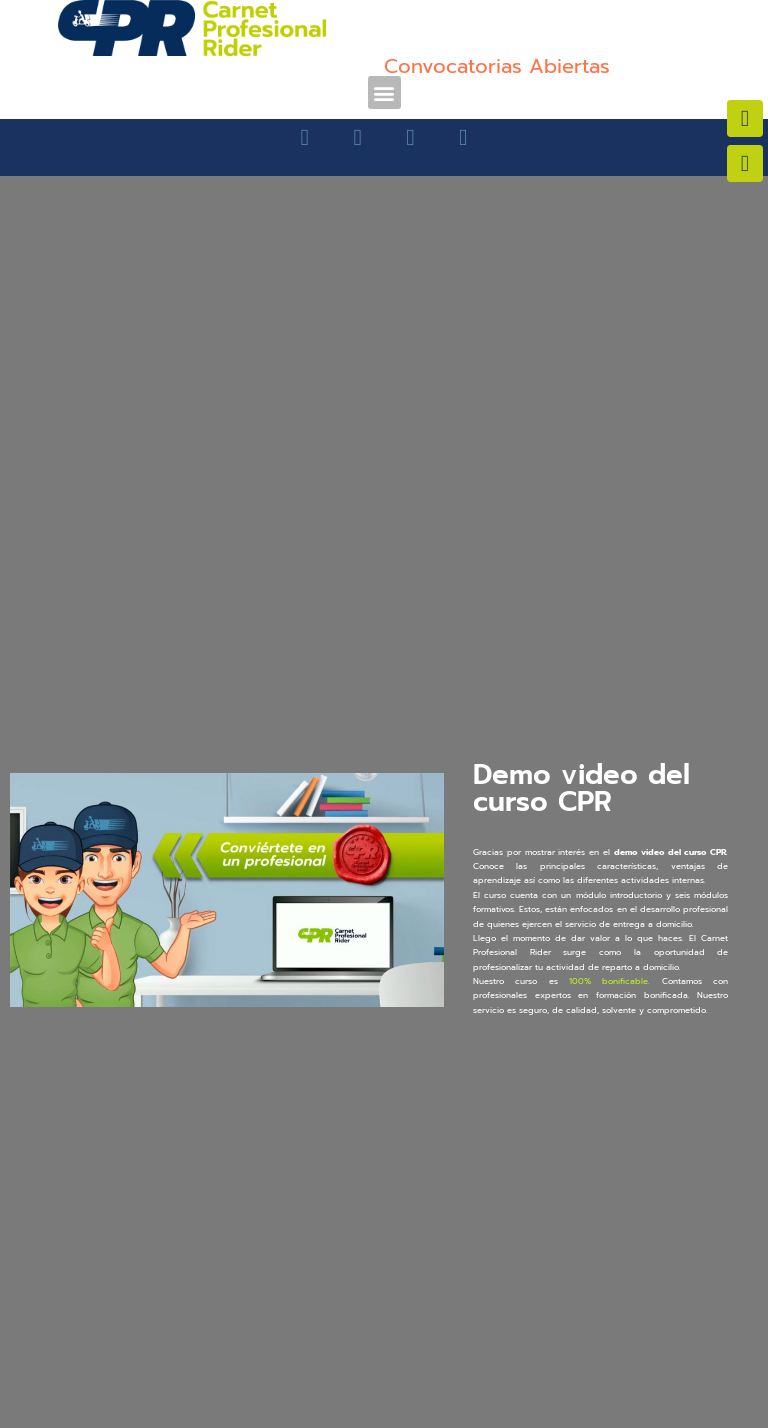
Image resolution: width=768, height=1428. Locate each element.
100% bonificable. (609, 981)
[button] (384, 92)
